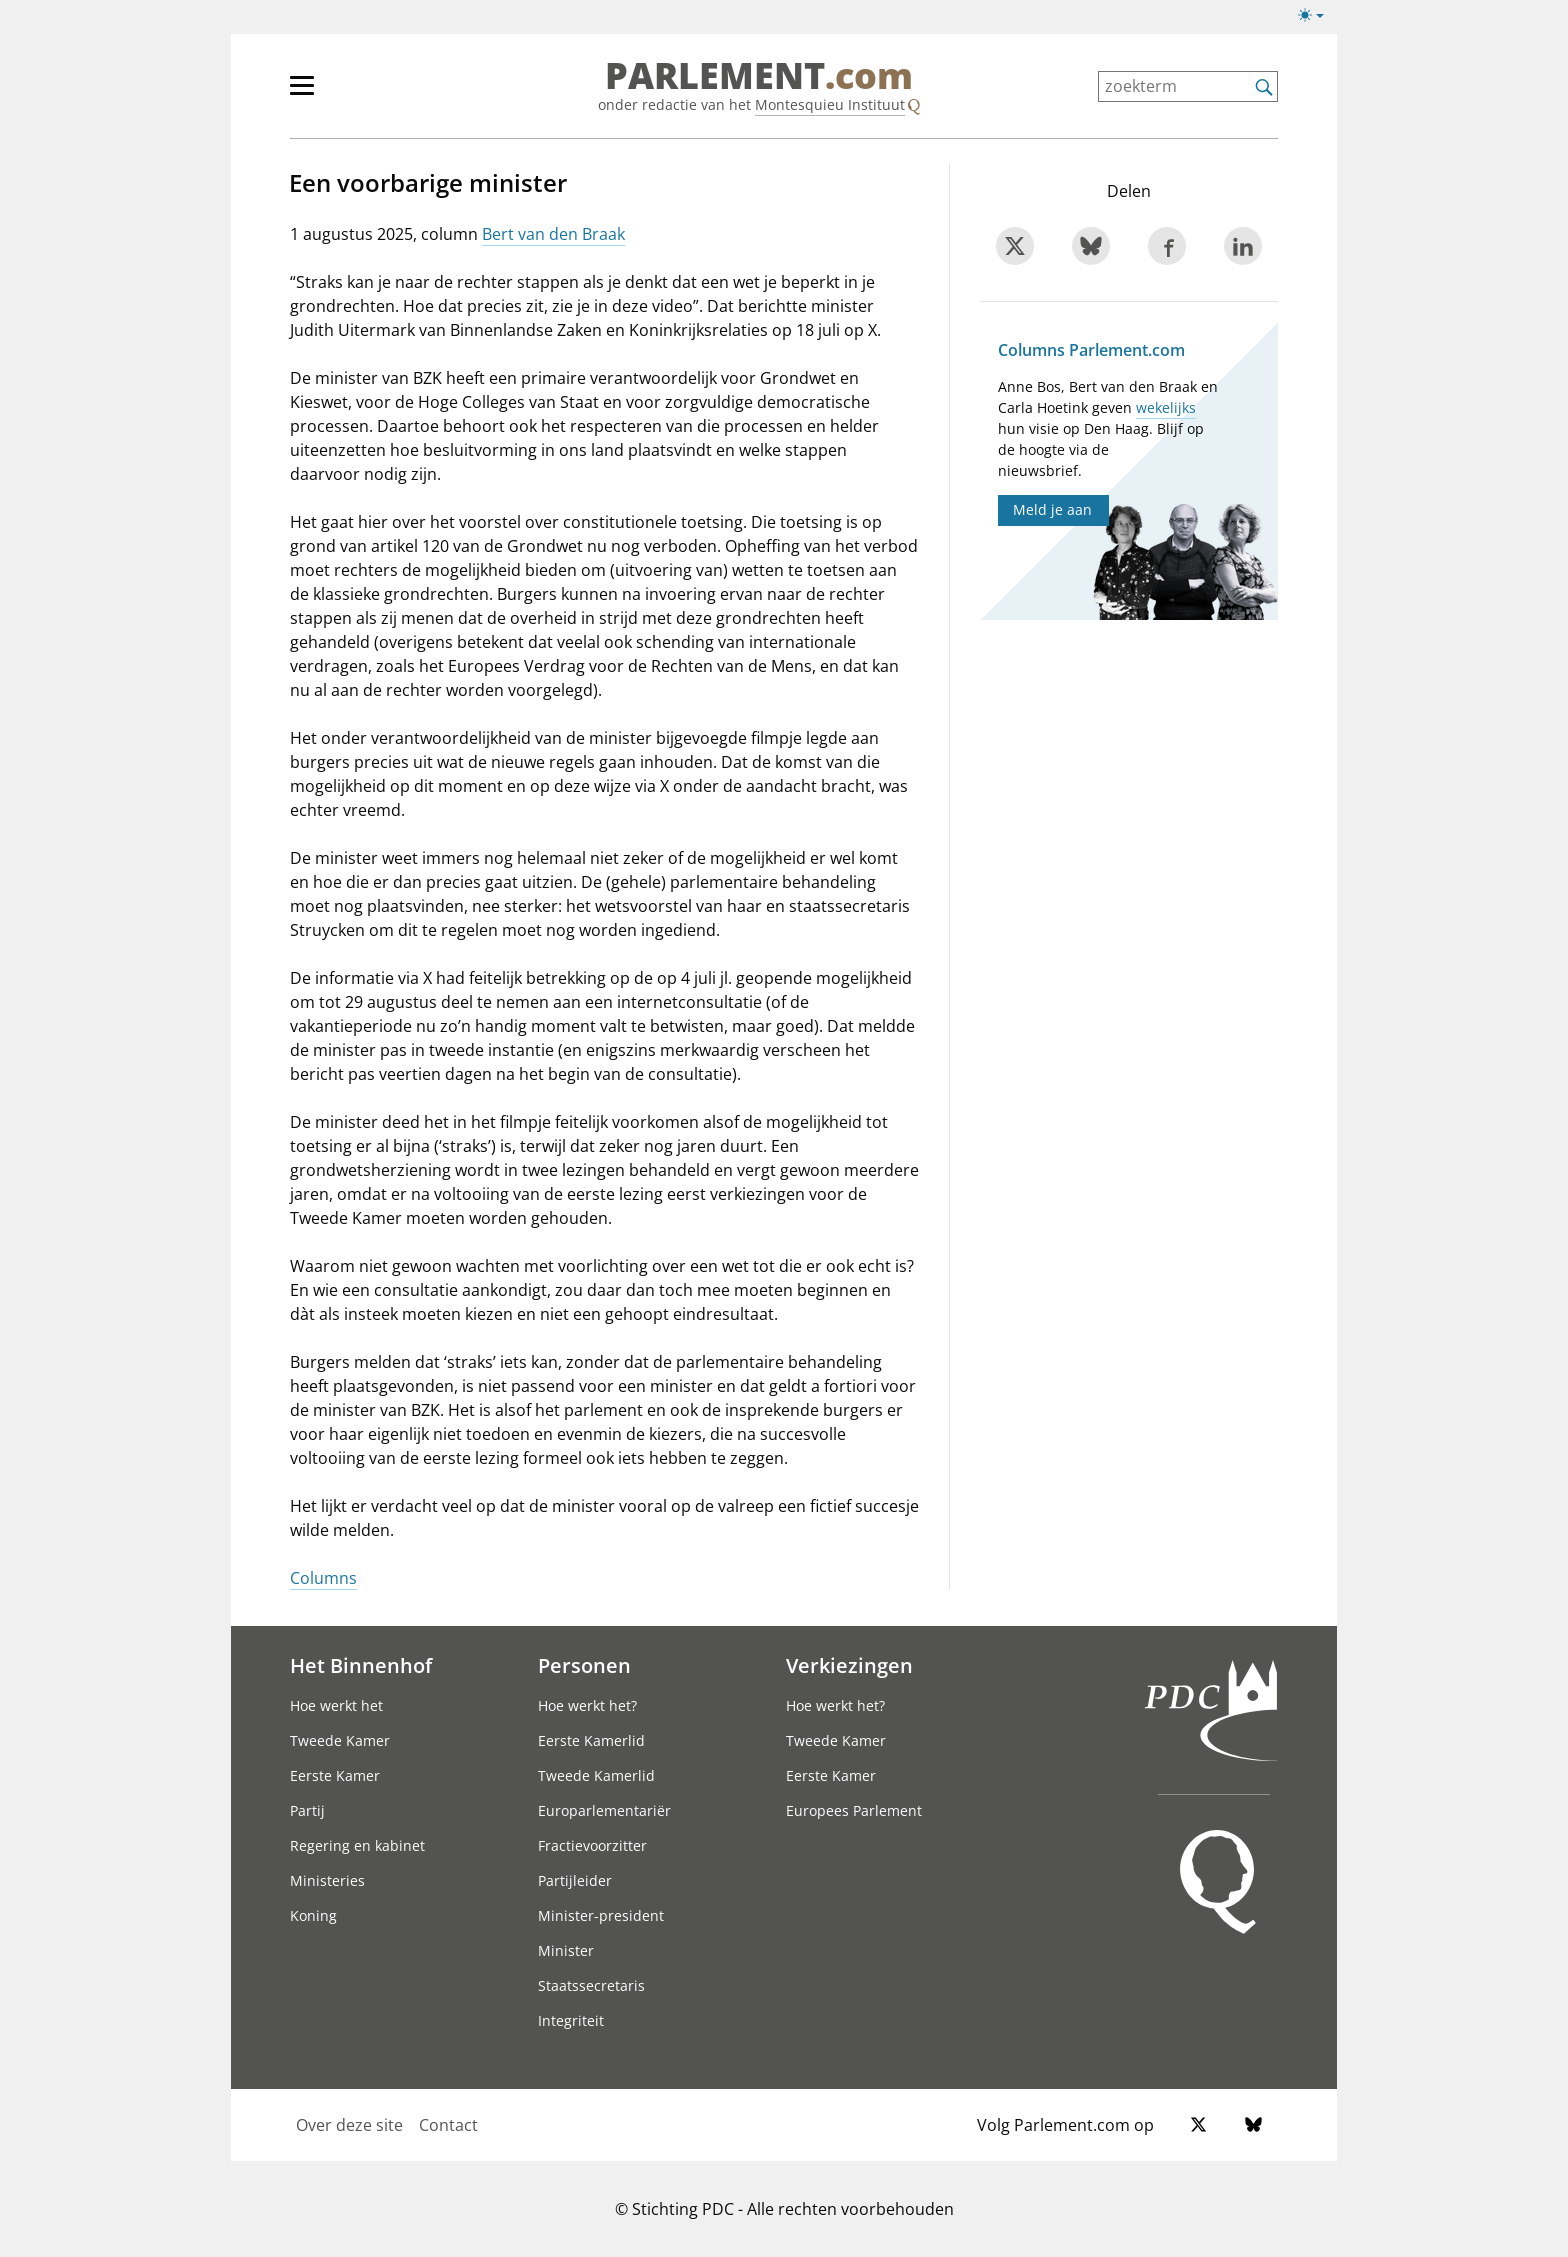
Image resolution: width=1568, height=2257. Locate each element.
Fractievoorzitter (592, 1845)
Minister (566, 1950)
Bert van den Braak (553, 234)
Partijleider (575, 1880)
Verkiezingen (849, 1665)
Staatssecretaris (591, 1985)
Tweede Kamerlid (596, 1775)
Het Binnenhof (361, 1665)
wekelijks (1166, 407)
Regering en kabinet (357, 1845)
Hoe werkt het (336, 1705)
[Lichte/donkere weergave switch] (1317, 16)
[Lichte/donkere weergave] (1317, 19)
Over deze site (349, 2125)
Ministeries (327, 1880)
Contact (448, 2125)
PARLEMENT (759, 76)
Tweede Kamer (340, 1740)
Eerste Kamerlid (591, 1740)
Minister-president (601, 1915)
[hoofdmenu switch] (302, 94)
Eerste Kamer (335, 1775)
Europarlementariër (604, 1810)
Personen (584, 1665)
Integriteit (571, 2020)
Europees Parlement (854, 1810)
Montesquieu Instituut (830, 104)
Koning (313, 1915)
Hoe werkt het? (587, 1705)
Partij (307, 1810)
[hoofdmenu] (367, 94)
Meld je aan (1052, 509)
